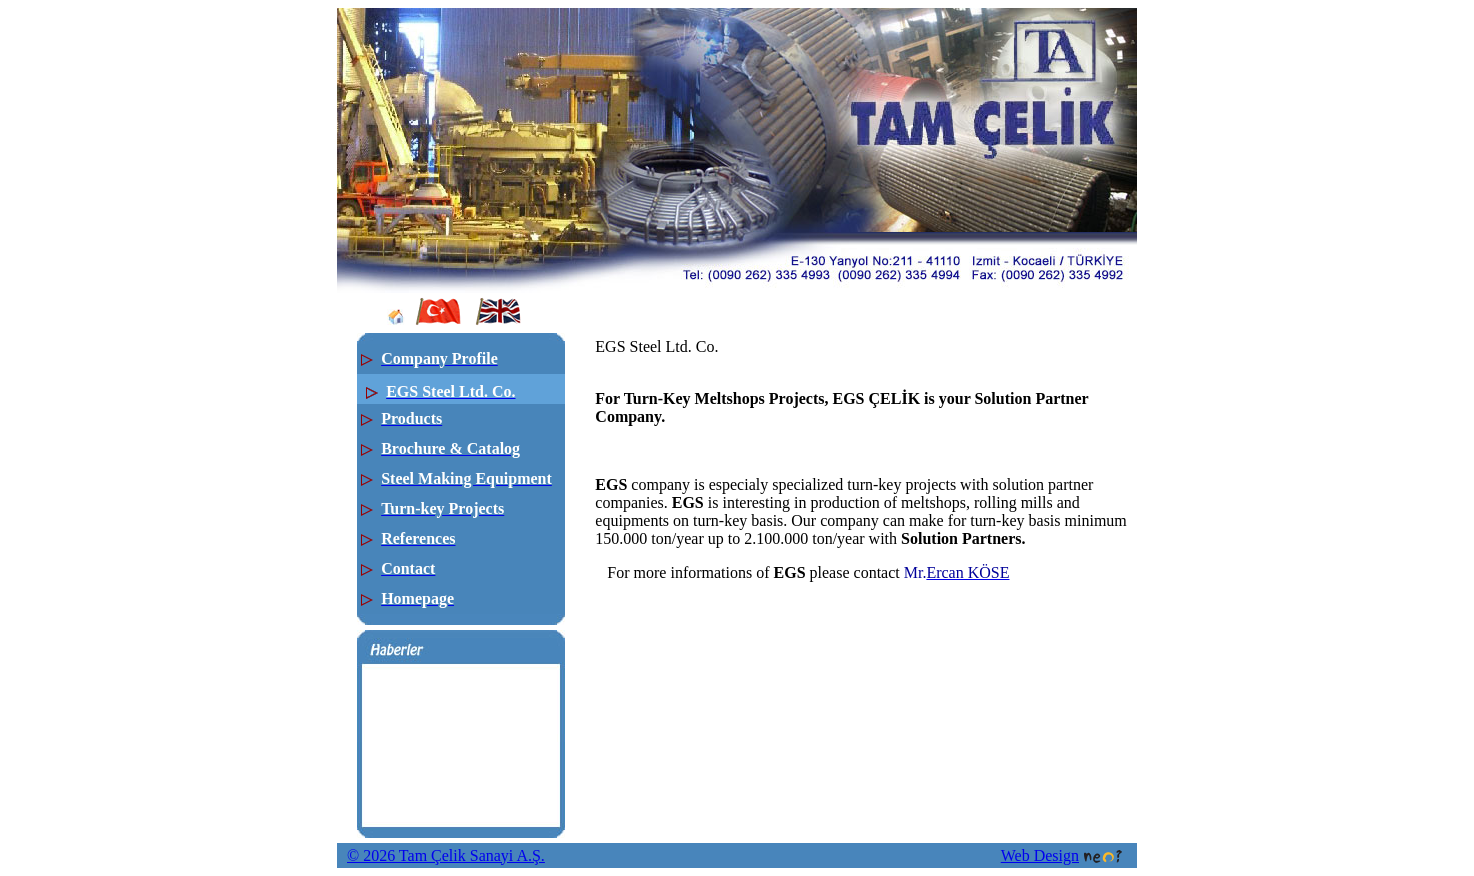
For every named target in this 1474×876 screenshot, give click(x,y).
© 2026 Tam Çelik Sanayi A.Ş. (446, 855)
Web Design (1061, 855)
